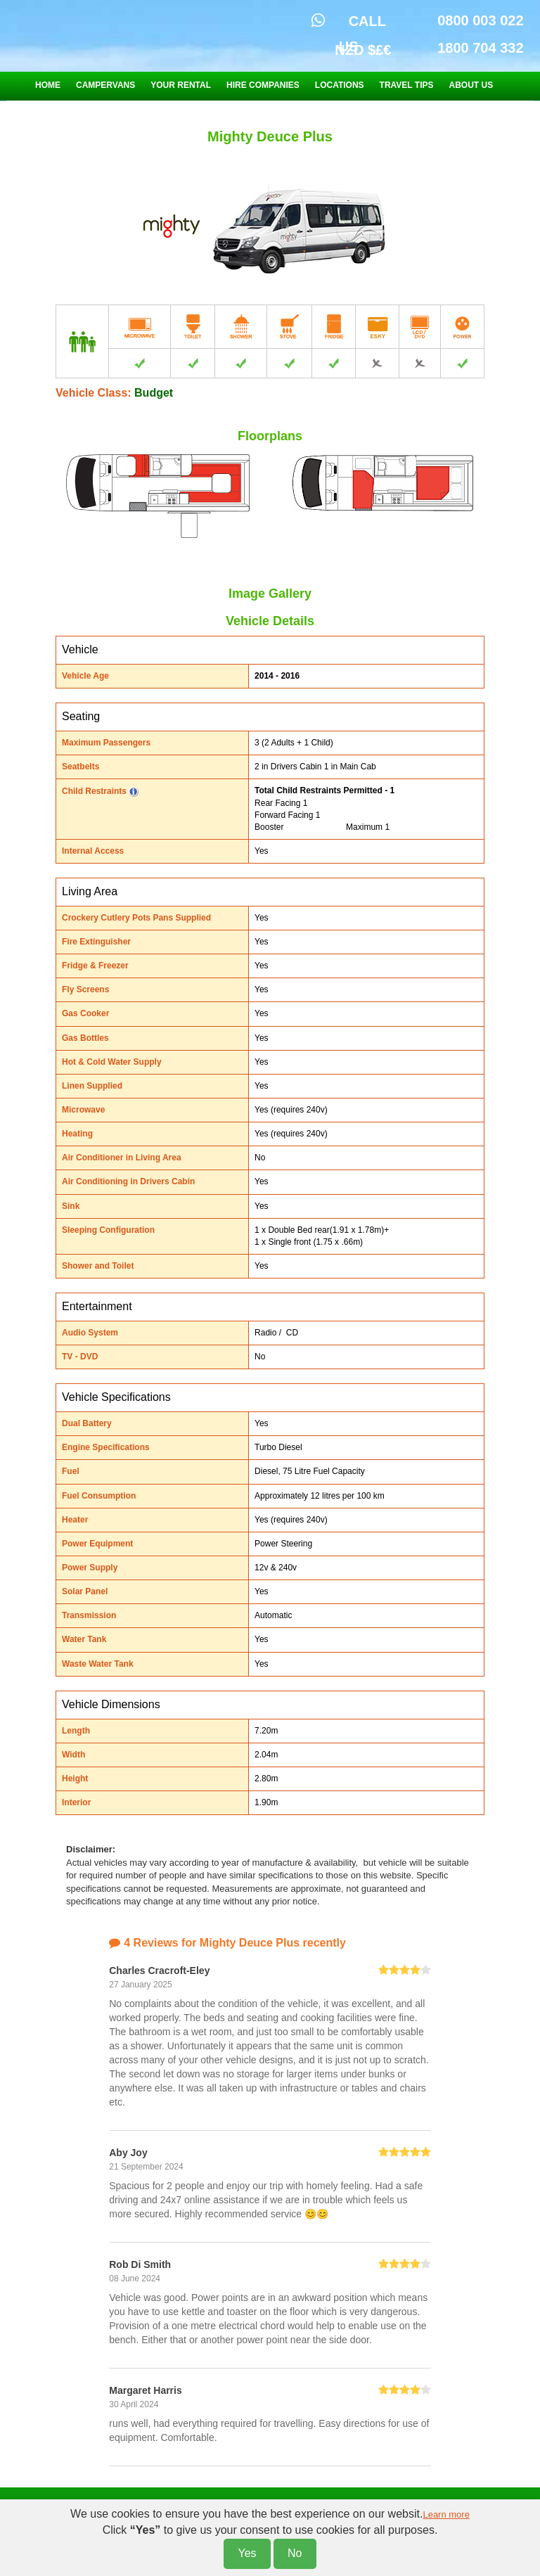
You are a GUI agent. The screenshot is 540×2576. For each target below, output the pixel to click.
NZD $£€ (363, 50)
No (295, 2553)
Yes (247, 2553)
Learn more (446, 2514)
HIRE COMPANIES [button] (263, 85)
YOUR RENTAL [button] (180, 85)
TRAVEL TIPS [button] (407, 85)
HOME (47, 85)
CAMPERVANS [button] (105, 85)
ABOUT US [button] (471, 85)
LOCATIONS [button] (339, 85)
